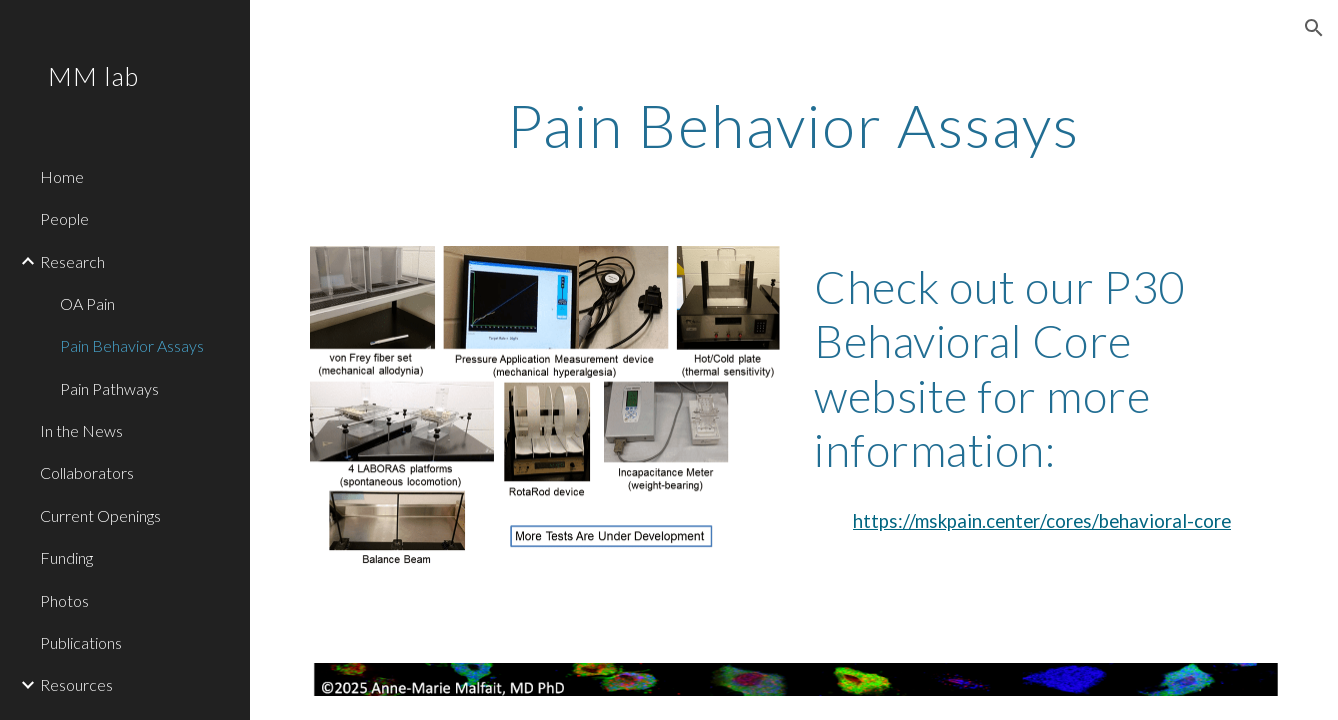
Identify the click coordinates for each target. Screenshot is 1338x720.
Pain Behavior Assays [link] (132, 345)
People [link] (64, 218)
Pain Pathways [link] (109, 388)
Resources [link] (76, 684)
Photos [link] (64, 600)
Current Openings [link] (100, 515)
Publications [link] (81, 642)
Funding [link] (66, 557)
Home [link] (62, 176)
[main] (794, 125)
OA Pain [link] (87, 303)
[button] (1314, 28)
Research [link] (72, 261)
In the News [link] (81, 430)
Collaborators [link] (87, 472)
